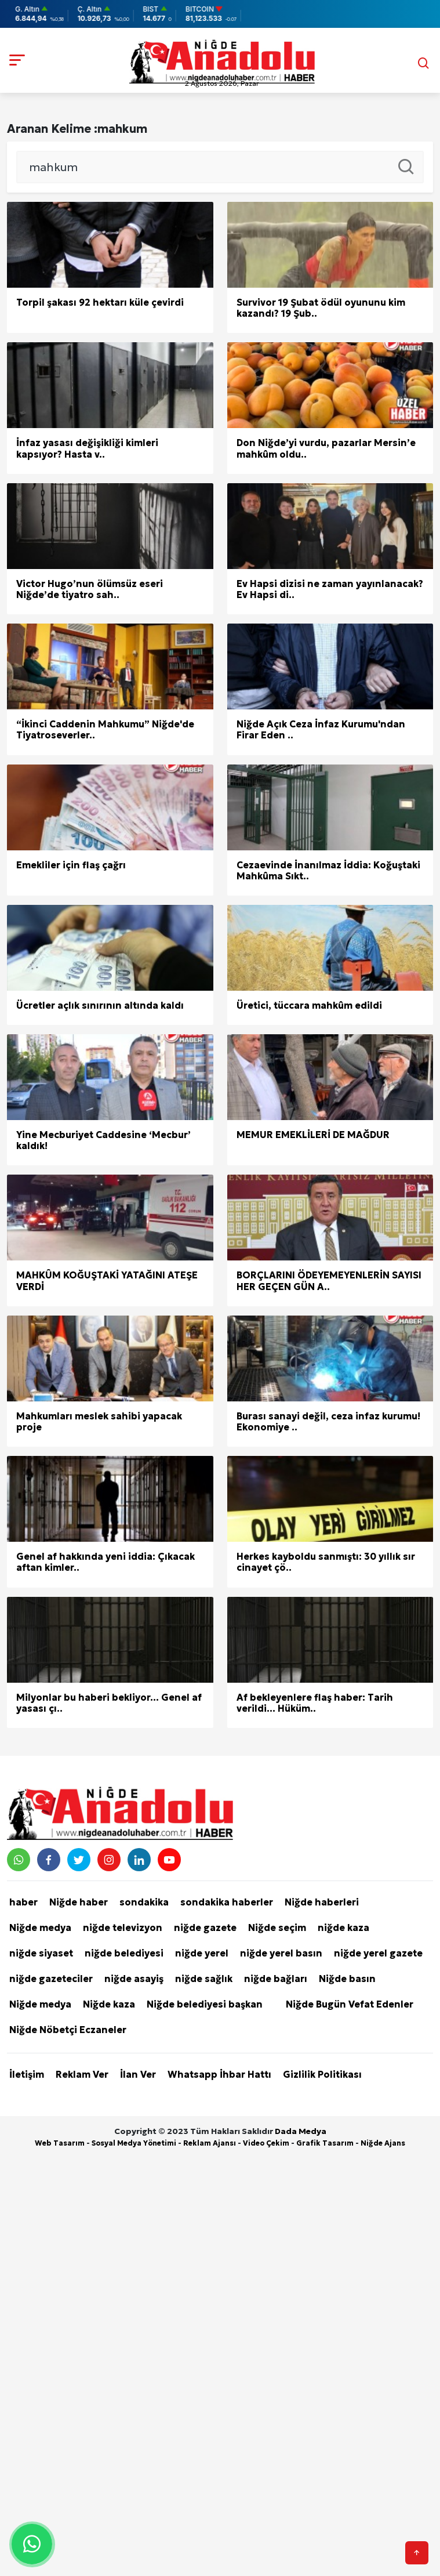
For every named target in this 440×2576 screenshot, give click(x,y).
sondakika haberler (226, 1902)
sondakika (144, 1902)
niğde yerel (201, 1953)
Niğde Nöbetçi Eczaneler (67, 2029)
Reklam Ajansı (209, 2143)
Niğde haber (78, 1902)
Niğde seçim (277, 1927)
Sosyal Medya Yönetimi (134, 2143)
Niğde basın (347, 1978)
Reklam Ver (82, 2074)
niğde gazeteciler (51, 1978)
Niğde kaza (109, 2004)
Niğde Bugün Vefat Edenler (349, 2004)
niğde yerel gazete (378, 1953)
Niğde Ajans (383, 2143)
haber (23, 1902)
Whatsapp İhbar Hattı (219, 2074)
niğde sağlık (203, 1978)
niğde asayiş (133, 1978)
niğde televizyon (122, 1927)
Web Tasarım (60, 2143)
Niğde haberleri (322, 1902)
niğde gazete (205, 1927)
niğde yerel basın (281, 1953)
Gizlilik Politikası (322, 2074)
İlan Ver (138, 2074)
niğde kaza (343, 1927)
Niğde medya (40, 1927)
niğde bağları (275, 1978)
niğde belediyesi (124, 1953)
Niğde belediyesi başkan (205, 2004)
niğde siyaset (41, 1953)
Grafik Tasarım (325, 2143)
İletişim (26, 2074)
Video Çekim (266, 2143)
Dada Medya (300, 2131)
